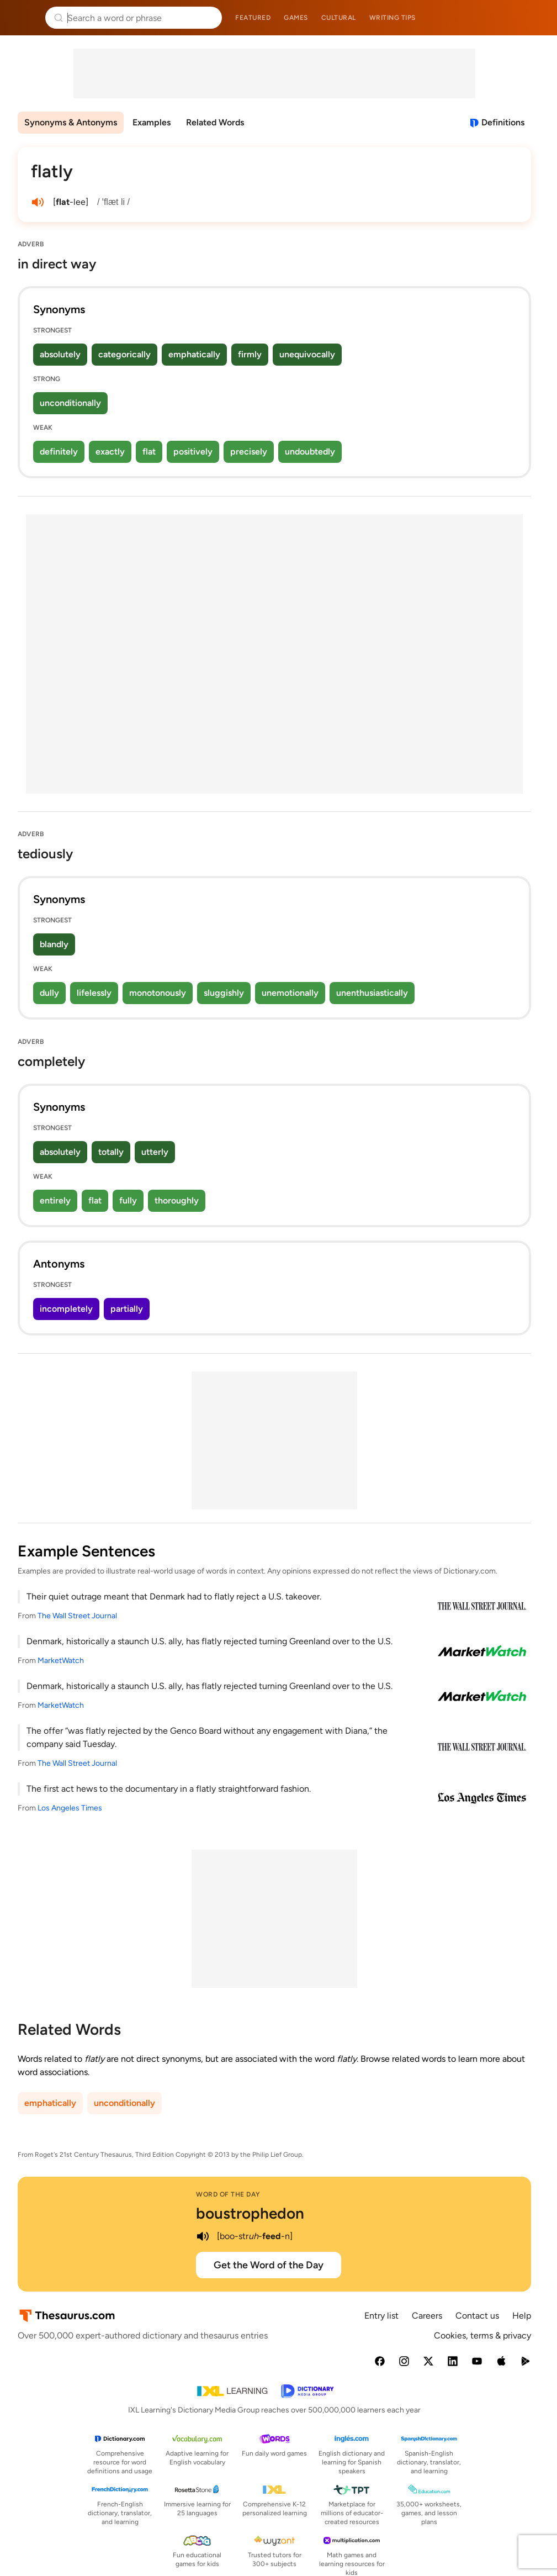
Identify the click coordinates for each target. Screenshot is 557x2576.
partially (126, 1308)
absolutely (60, 354)
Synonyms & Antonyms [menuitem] (70, 122)
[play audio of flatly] (37, 202)
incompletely (66, 1308)
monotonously (157, 993)
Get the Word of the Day (268, 2265)
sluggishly (224, 993)
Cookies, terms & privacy (482, 2335)
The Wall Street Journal (77, 1615)
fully (128, 1200)
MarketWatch (61, 1660)
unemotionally (290, 993)
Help (521, 2315)
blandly (54, 944)
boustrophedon (250, 2213)
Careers (427, 2315)
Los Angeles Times (70, 1808)
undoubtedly (310, 451)
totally (111, 1152)
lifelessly (94, 993)
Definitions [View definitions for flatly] (502, 122)
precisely (248, 451)
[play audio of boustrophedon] (202, 2236)
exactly (110, 451)
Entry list (381, 2315)
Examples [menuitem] (151, 122)
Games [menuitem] (296, 18)
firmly (250, 354)
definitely (59, 451)
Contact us (477, 2315)
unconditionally (70, 403)
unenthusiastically (372, 993)
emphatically (194, 354)
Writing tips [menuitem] (392, 18)
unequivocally (307, 354)
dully (49, 993)
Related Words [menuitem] (215, 122)
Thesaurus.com (25, 17)
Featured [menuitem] (252, 18)
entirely (55, 1200)
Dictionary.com (533, 17)
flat (149, 451)
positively (193, 451)
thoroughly (177, 1200)
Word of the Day (228, 2194)
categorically (124, 354)
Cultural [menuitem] (338, 18)
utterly (154, 1152)
